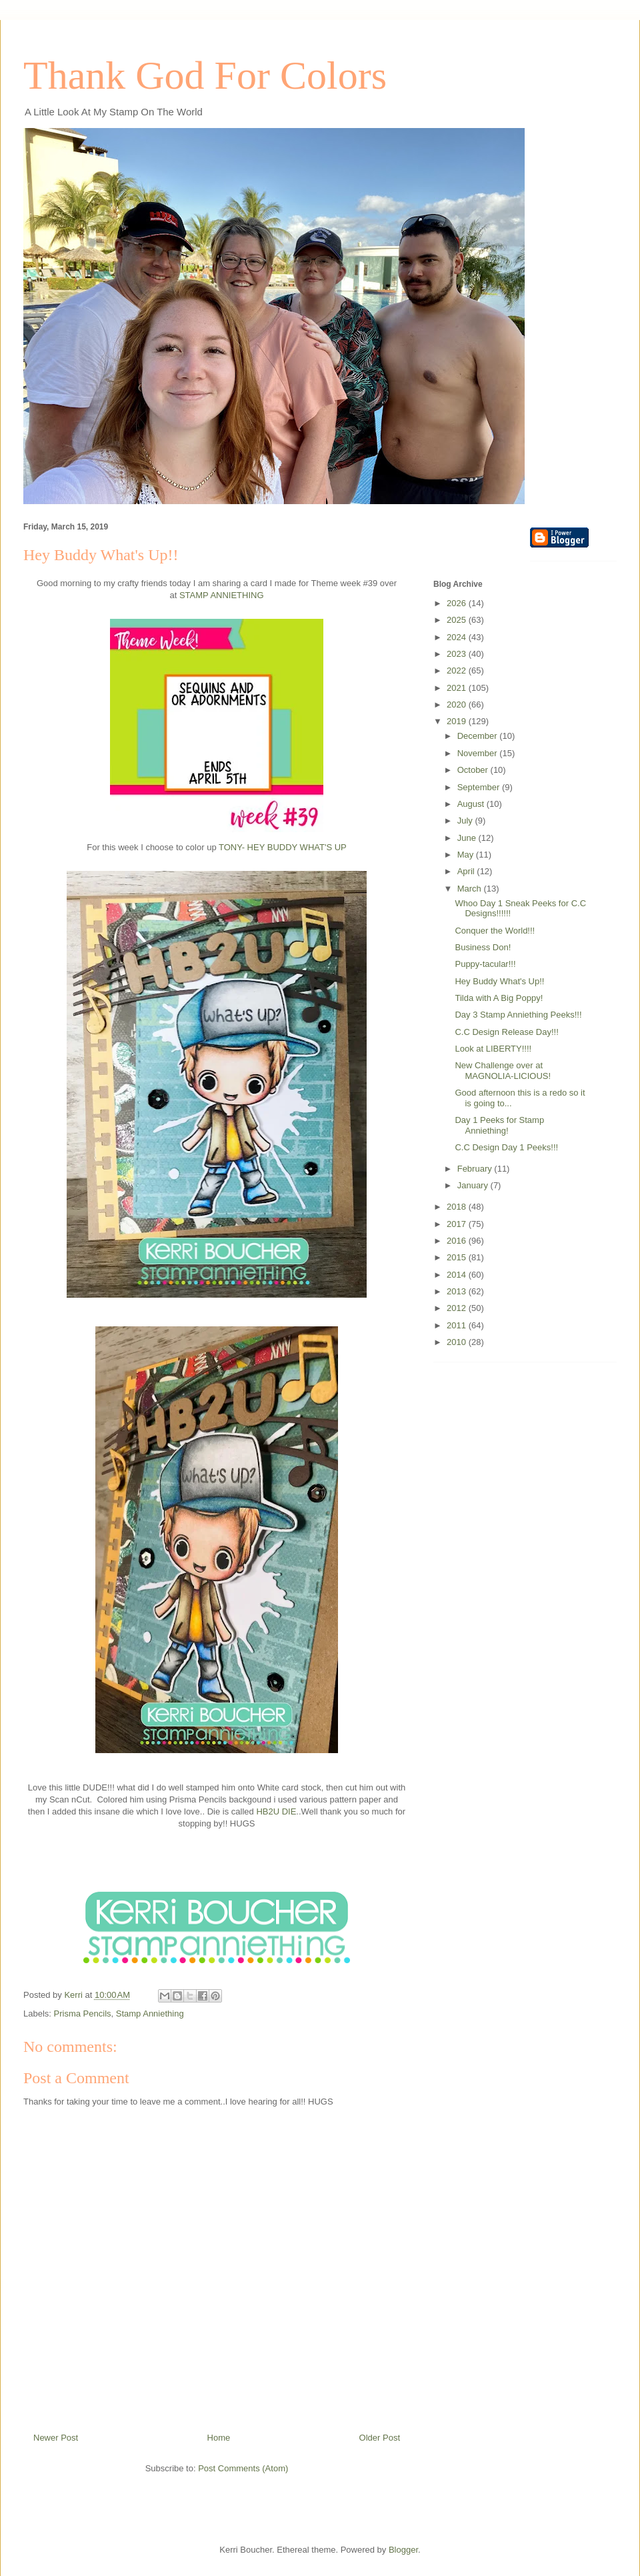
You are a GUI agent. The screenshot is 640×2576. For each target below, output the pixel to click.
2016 (458, 1241)
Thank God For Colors (205, 75)
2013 (458, 1291)
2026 (458, 603)
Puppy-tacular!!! (485, 964)
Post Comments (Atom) (243, 2468)
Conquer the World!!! (495, 931)
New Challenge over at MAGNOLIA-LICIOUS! (503, 1070)
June (468, 838)
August (472, 804)
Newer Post (55, 2438)
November (478, 753)
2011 (458, 1325)
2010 (458, 1342)
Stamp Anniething (150, 2014)
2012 (458, 1308)
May (466, 855)
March (470, 889)
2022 (458, 671)
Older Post (379, 2438)
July (466, 821)
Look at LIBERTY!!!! (493, 1049)
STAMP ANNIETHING (221, 595)
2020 (458, 705)
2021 (458, 688)
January (474, 1185)
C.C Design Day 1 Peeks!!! (506, 1147)
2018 (458, 1207)
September (479, 787)
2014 (458, 1275)
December (478, 736)
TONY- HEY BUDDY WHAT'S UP (283, 847)
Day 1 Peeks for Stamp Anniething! (499, 1125)
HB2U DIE (276, 1811)
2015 (458, 1257)
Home (219, 2438)
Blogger (403, 2550)
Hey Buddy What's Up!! (499, 981)
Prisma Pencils (82, 2014)
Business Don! (483, 947)
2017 (458, 1224)
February (476, 1169)
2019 (458, 721)
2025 (458, 620)
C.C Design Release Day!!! (506, 1032)
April (467, 871)
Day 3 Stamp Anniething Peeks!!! (518, 1015)
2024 (458, 637)
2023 (458, 654)
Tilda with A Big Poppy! (499, 998)
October (474, 770)
